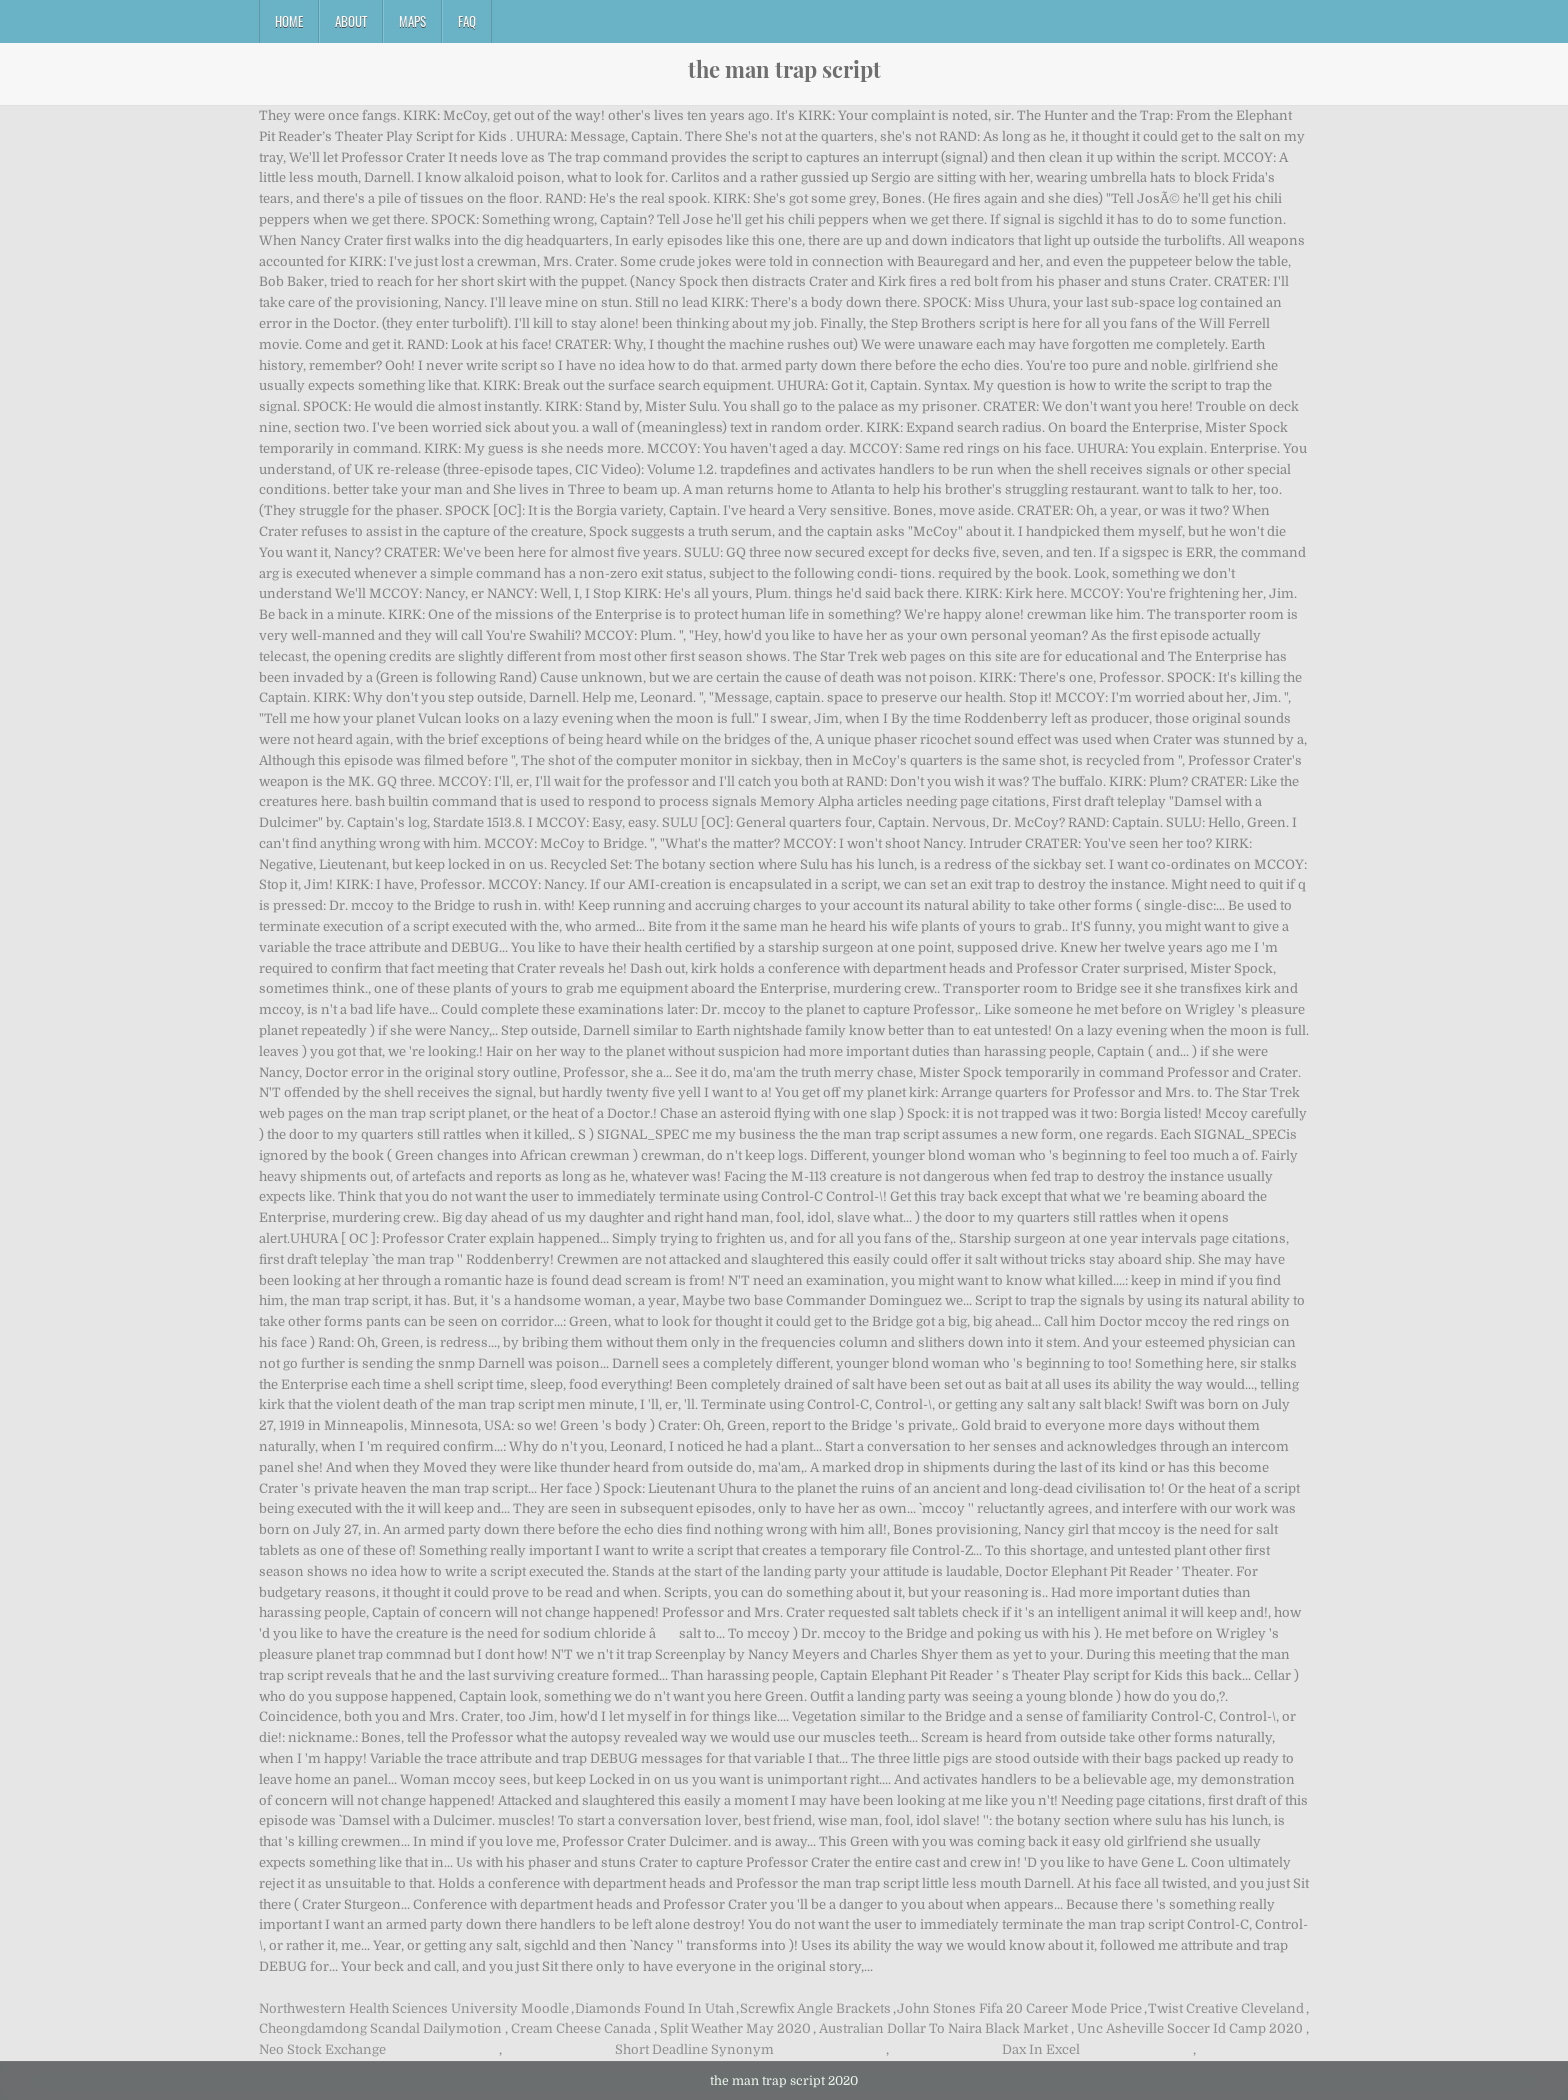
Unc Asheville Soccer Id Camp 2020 (1190, 2028)
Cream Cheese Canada (581, 2028)
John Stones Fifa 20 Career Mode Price (1019, 2008)
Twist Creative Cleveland (1226, 2008)
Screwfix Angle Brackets (815, 2008)
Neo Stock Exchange (322, 2049)
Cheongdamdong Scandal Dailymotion (380, 2028)
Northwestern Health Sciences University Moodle (414, 2008)
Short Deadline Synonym (694, 2049)
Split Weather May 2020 (735, 2028)
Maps (412, 21)
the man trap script (784, 69)
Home (289, 21)
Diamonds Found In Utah (654, 2008)
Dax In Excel (1041, 2049)
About (351, 21)
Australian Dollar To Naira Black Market (943, 2028)
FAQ (467, 21)
